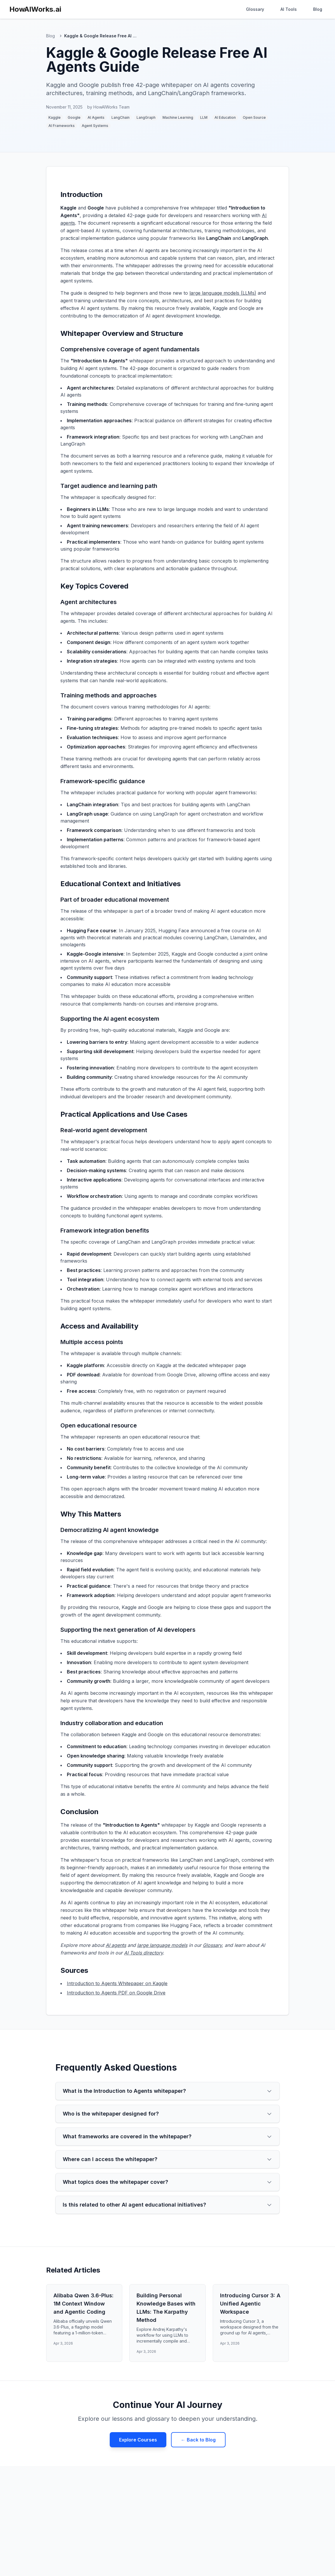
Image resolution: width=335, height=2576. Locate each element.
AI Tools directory (143, 1953)
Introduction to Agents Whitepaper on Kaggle (117, 1983)
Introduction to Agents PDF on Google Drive (116, 1993)
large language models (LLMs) (222, 293)
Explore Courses (138, 2440)
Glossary (255, 9)
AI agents (116, 1945)
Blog (317, 9)
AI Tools (288, 9)
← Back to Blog (198, 2440)
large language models (162, 1945)
